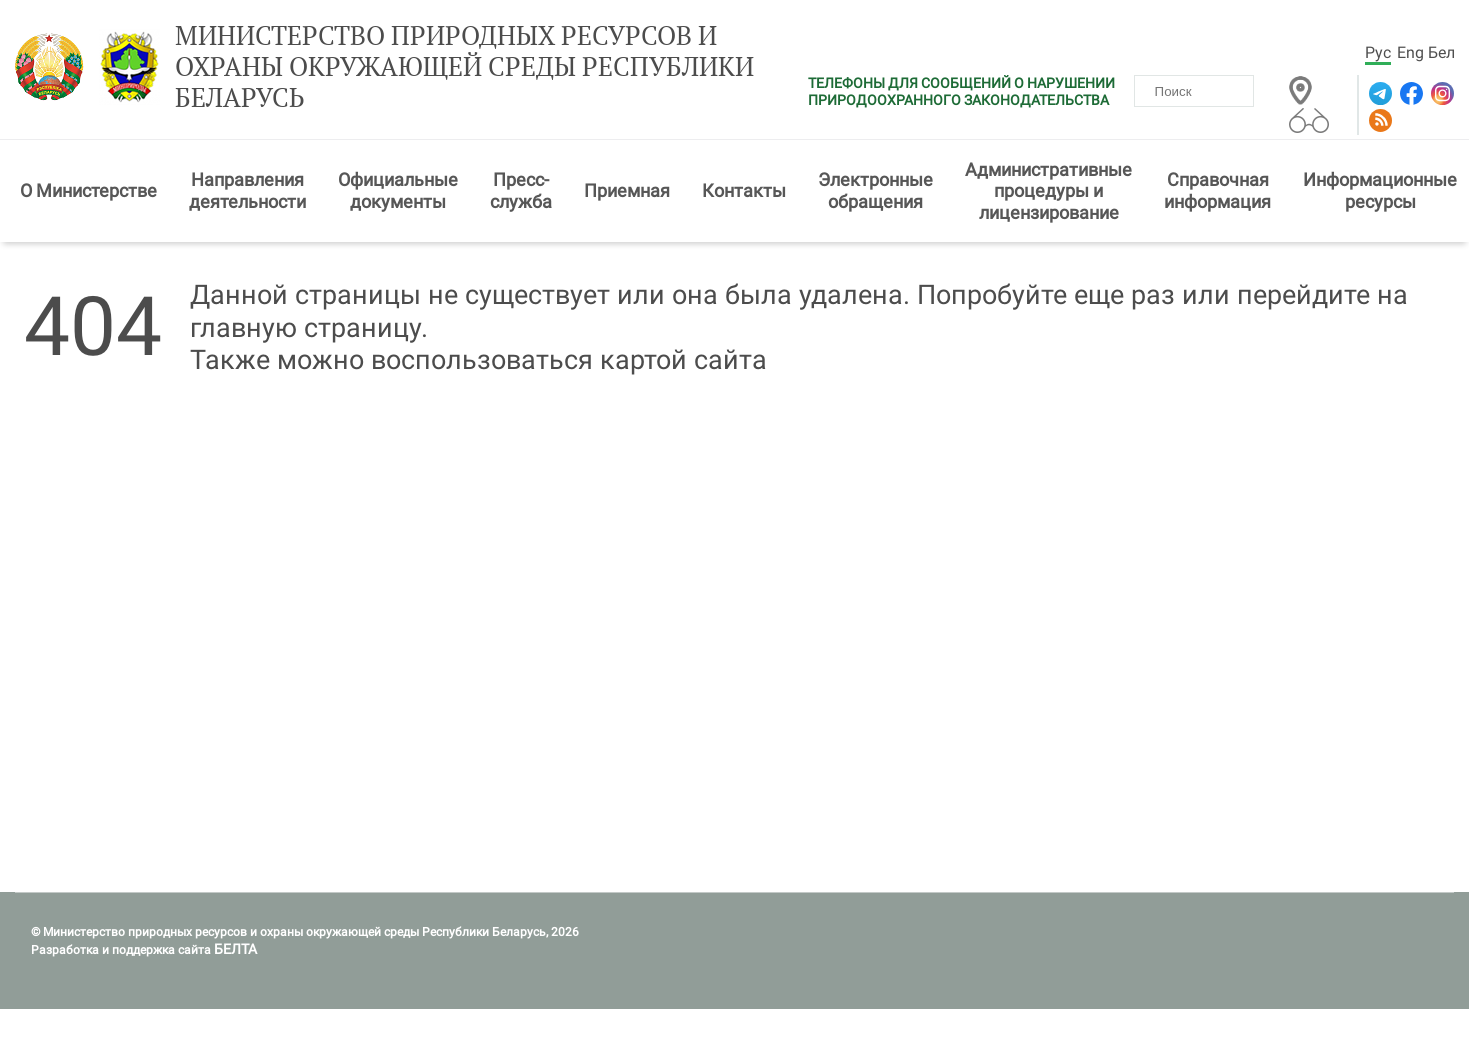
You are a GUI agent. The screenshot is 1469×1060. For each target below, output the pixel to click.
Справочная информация (1217, 190)
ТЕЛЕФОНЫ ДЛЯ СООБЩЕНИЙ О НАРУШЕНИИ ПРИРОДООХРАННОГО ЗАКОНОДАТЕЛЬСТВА (961, 91)
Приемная (627, 190)
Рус (1378, 52)
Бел (1441, 52)
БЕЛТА (235, 949)
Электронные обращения (875, 190)
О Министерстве (88, 190)
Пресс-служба (521, 190)
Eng (1410, 52)
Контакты (744, 190)
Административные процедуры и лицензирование (1048, 191)
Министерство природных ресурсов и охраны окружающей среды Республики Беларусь (464, 67)
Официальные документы (398, 190)
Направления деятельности (247, 190)
